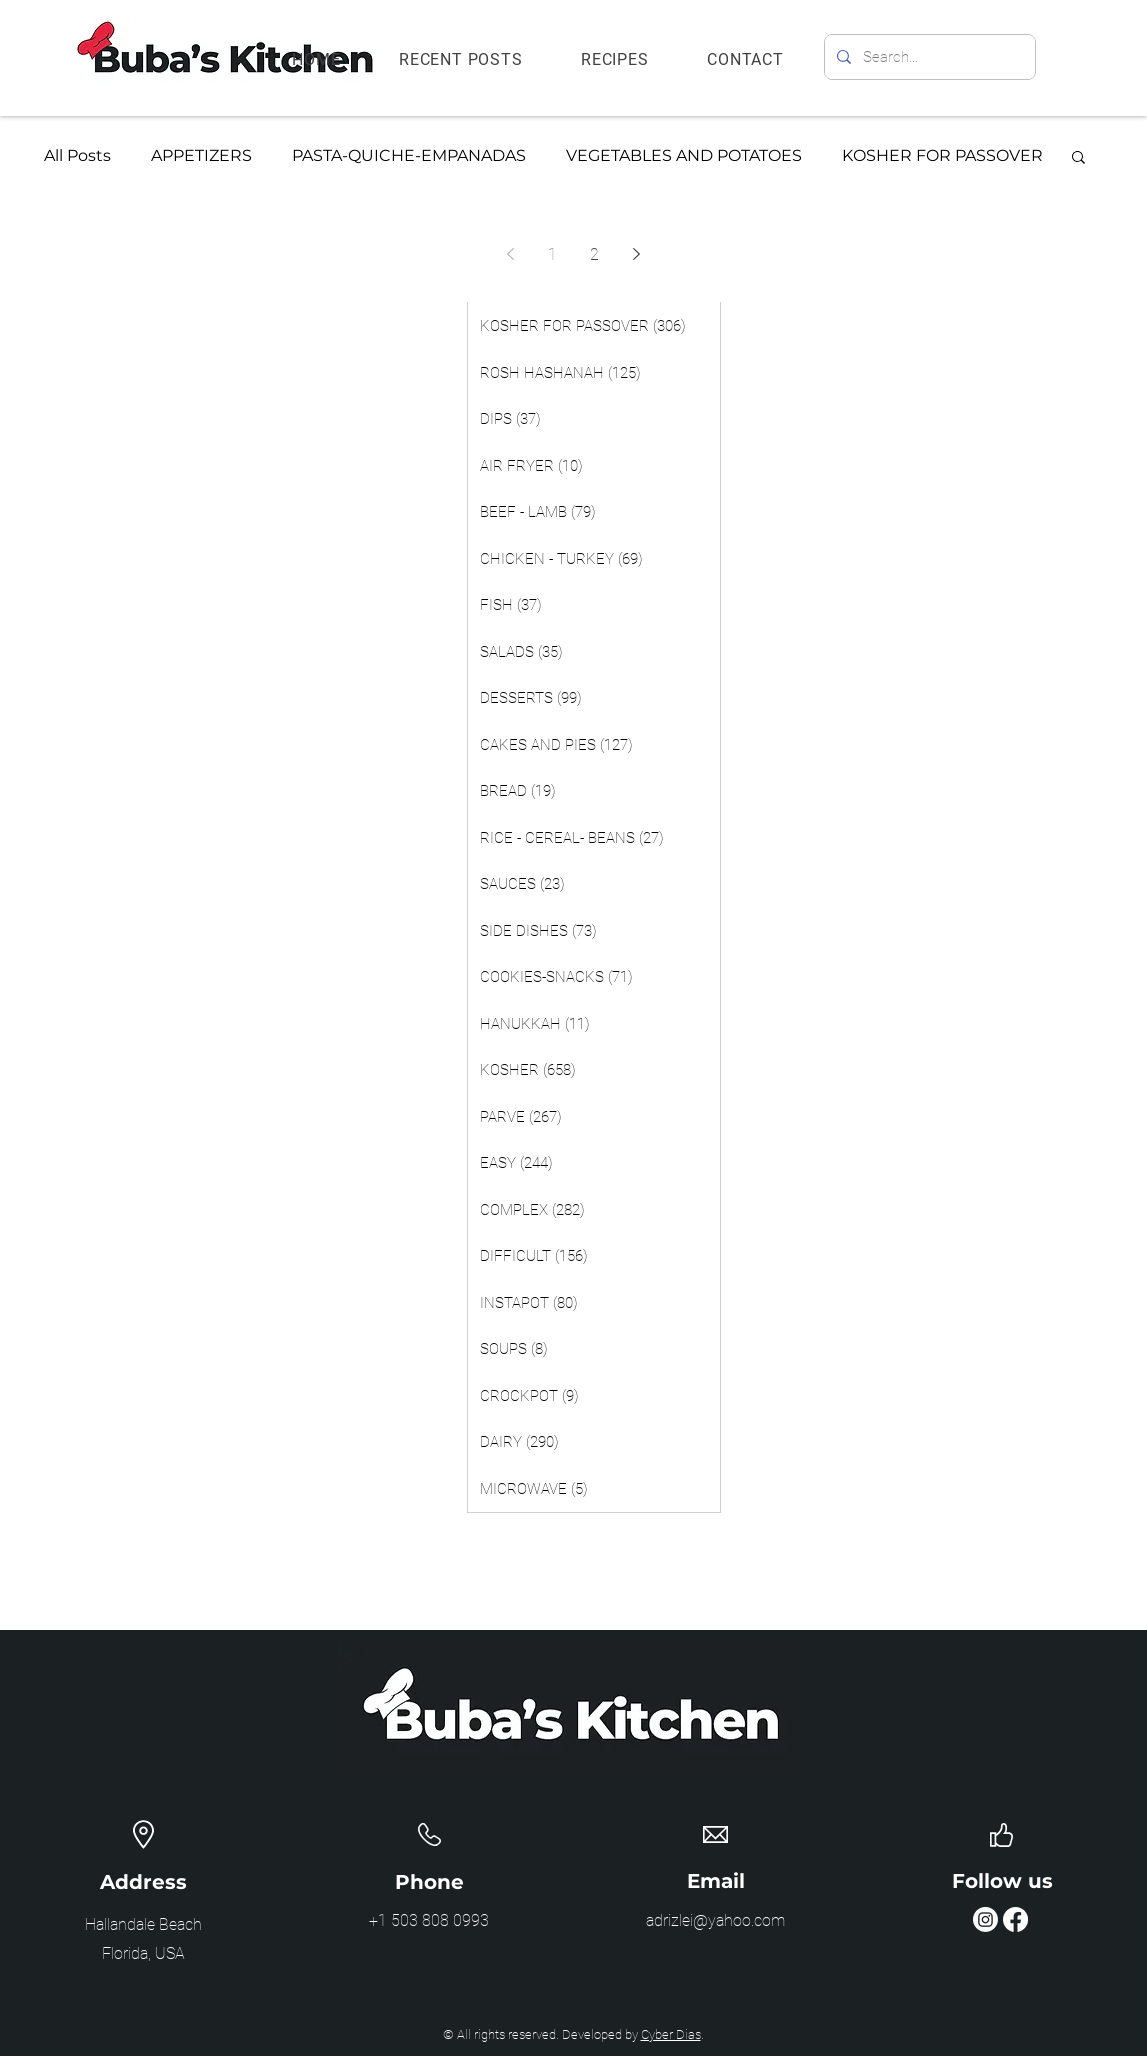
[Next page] (637, 254)
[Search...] (928, 57)
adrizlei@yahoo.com (715, 1920)
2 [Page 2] (594, 254)
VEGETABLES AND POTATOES (684, 155)
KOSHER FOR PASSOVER (942, 155)
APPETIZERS (201, 155)
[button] (1078, 158)
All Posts (77, 155)
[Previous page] (511, 254)
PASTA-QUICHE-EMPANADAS (409, 155)
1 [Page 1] (552, 254)
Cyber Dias (671, 2034)
